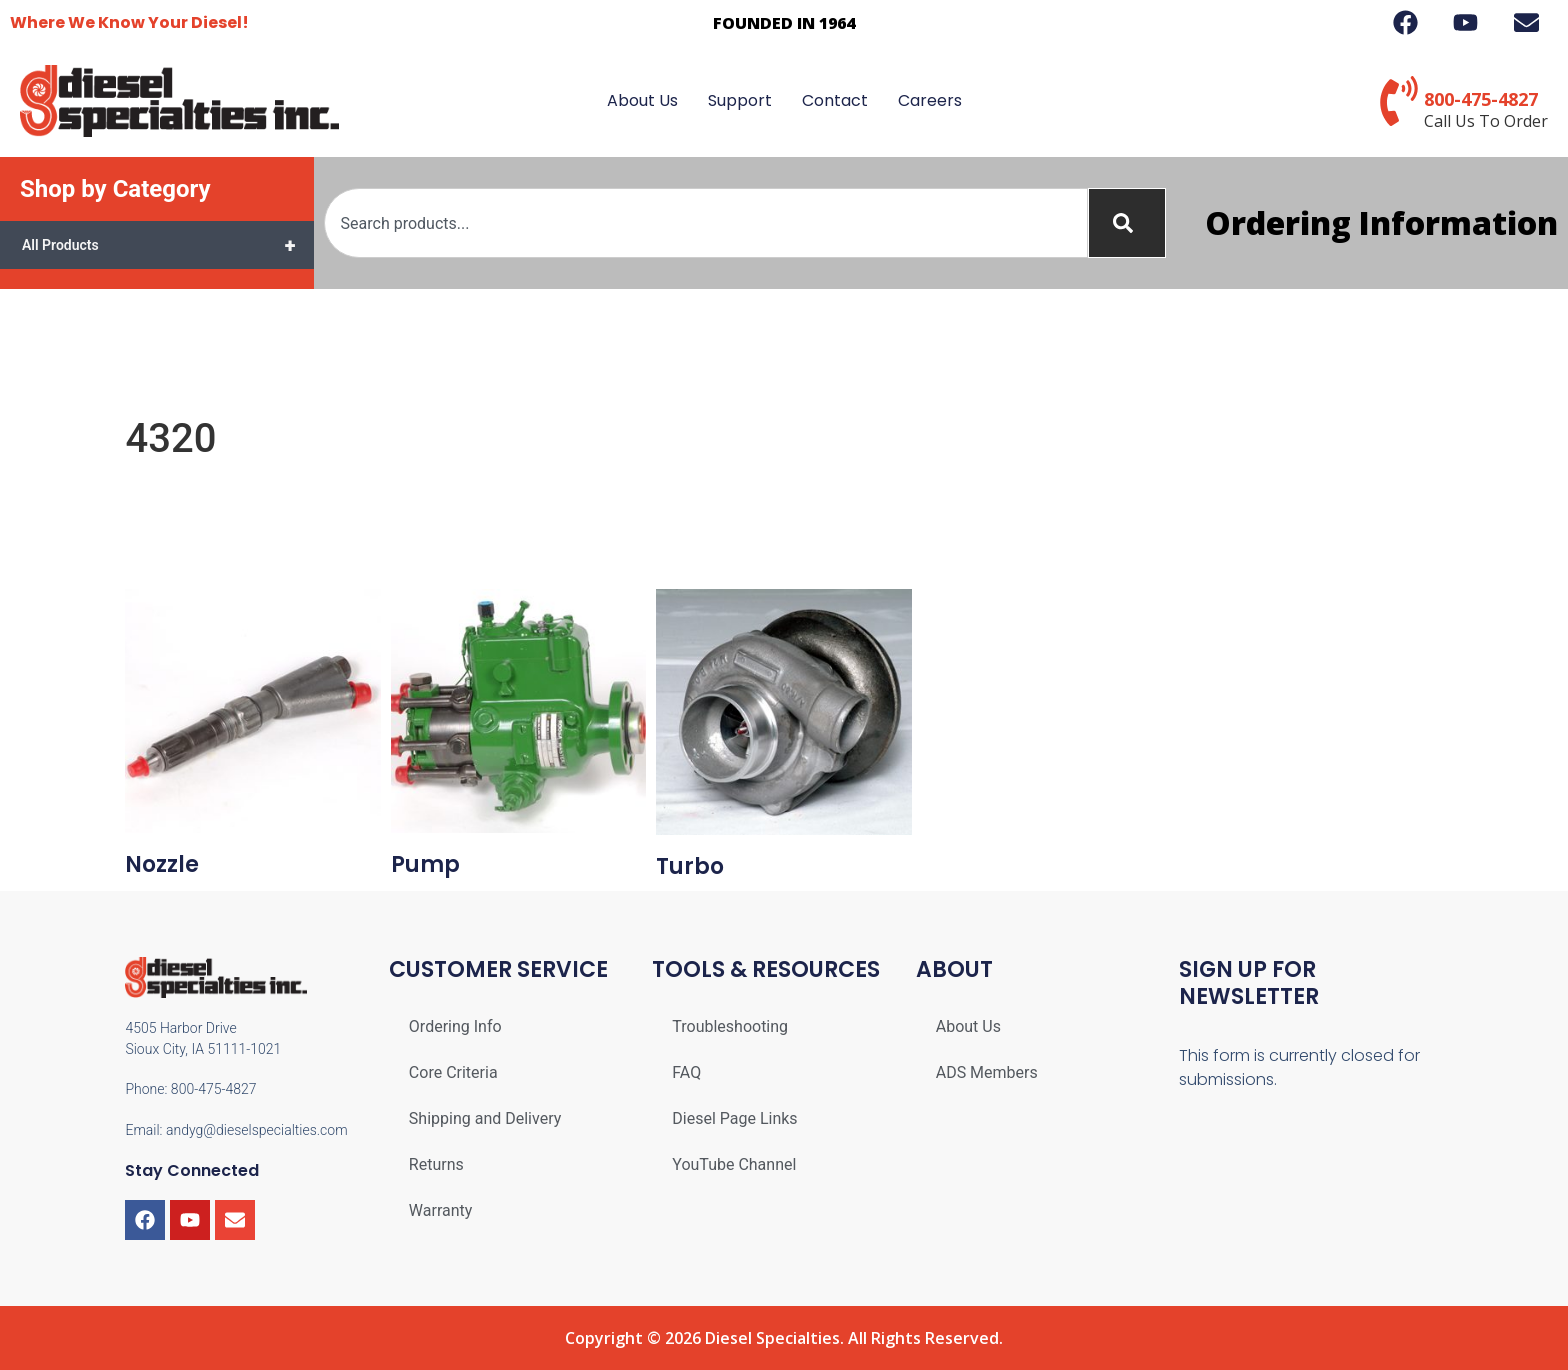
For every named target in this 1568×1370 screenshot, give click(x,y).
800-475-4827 (1481, 99)
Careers (930, 100)
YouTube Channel (734, 1164)
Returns (436, 1164)
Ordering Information (1381, 222)
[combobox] (706, 223)
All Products (168, 245)
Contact (835, 100)
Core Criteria (453, 1072)
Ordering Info (455, 1026)
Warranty (441, 1210)
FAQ (686, 1072)
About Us (642, 100)
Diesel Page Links (734, 1118)
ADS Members (987, 1072)
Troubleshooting (730, 1026)
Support (740, 100)
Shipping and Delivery (485, 1118)
